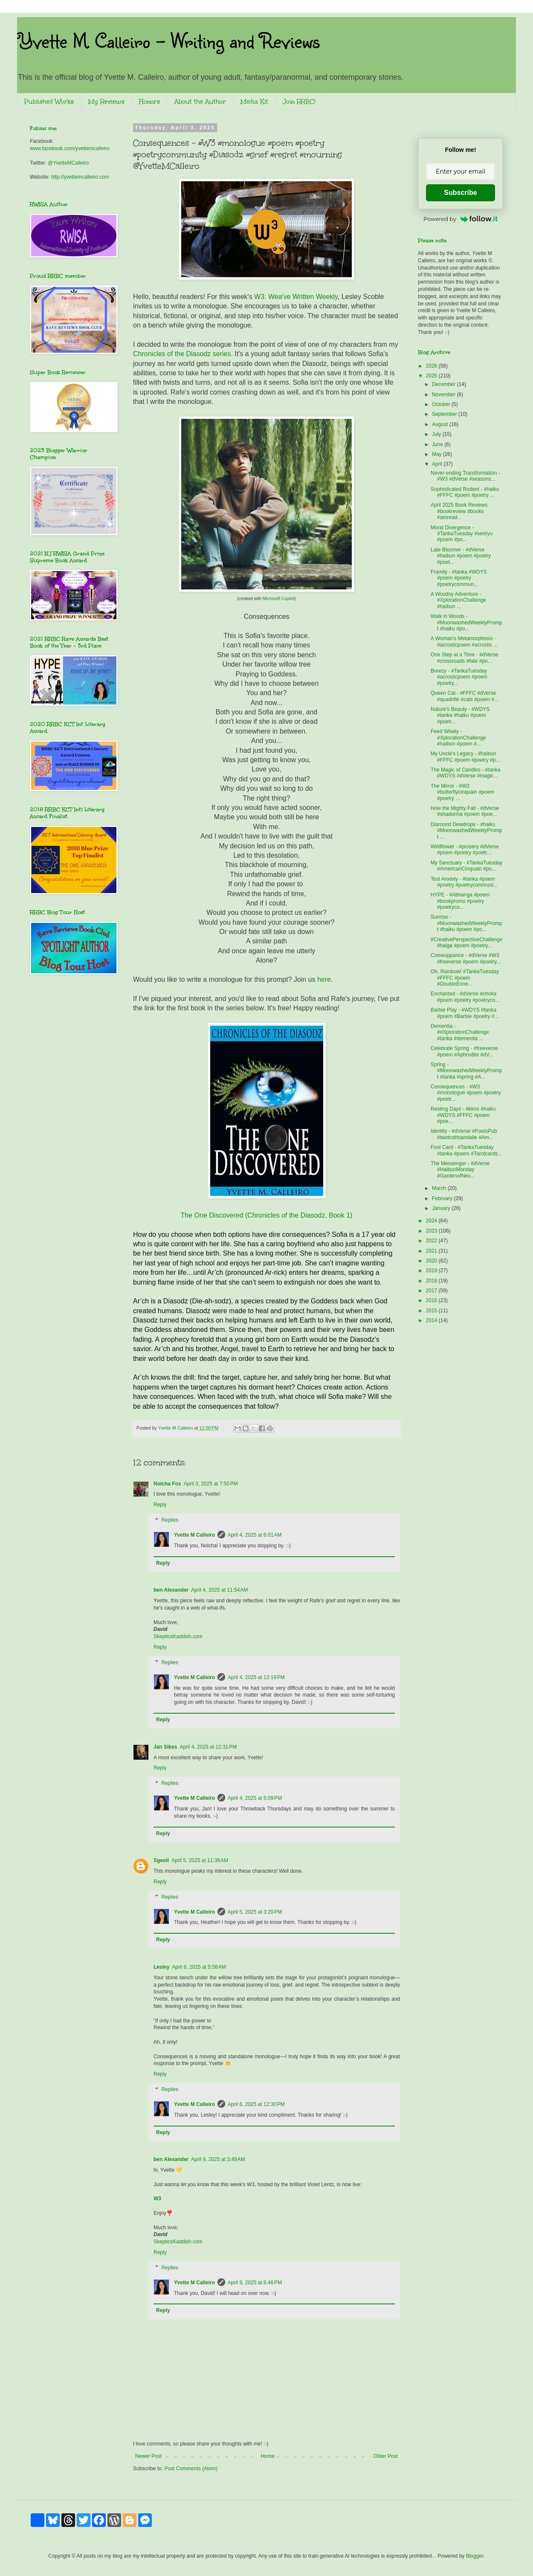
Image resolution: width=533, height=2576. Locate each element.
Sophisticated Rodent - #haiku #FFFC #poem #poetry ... (465, 492)
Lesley (161, 1967)
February (443, 1198)
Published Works (49, 102)
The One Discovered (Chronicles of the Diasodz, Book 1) (267, 1215)
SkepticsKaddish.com (178, 1636)
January (442, 1208)
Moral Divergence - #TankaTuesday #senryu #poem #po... (461, 534)
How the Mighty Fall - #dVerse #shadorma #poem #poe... (465, 811)
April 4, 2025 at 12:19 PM (256, 1677)
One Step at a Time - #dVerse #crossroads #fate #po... (464, 658)
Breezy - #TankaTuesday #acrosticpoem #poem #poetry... (459, 677)
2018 (432, 1281)
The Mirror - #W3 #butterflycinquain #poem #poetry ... (462, 792)
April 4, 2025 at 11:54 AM (219, 1590)
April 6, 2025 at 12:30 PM (256, 2104)
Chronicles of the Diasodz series (182, 353)
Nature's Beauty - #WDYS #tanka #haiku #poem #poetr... (460, 715)
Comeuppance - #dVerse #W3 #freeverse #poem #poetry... (466, 958)
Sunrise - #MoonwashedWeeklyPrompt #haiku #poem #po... (466, 923)
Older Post (386, 2456)
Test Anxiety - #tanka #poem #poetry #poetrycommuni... (464, 882)
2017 (432, 1291)
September (445, 414)
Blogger (475, 2556)
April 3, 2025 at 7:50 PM (211, 1484)
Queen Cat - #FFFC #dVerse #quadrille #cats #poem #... (464, 696)
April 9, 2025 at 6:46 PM (255, 2283)
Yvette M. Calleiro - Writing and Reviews (168, 40)
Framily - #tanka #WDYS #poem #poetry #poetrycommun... (459, 578)
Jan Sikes (165, 1747)
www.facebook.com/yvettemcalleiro (70, 148)
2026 (432, 366)
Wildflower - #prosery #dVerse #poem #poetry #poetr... (465, 850)
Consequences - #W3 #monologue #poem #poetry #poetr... (466, 1093)
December (444, 384)
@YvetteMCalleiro (68, 163)
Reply (160, 1505)
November (444, 394)
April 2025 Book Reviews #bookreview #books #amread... (459, 511)
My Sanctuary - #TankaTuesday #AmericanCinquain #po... (466, 866)
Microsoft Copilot (278, 598)
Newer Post (148, 2456)
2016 (432, 1300)
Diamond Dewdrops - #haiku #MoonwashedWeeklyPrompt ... (466, 830)
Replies (169, 1520)
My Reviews (106, 102)
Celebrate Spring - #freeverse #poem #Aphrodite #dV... (464, 1051)
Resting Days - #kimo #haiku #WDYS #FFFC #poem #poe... (463, 1115)
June (438, 444)
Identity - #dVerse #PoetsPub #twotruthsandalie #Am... (464, 1134)
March (440, 1188)
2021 (432, 1251)
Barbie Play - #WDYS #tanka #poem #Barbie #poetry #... (465, 1013)
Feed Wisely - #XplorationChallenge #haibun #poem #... (458, 737)
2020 (432, 1261)
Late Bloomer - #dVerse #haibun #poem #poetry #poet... (461, 556)
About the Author (200, 102)
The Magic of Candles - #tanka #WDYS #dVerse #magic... (465, 773)
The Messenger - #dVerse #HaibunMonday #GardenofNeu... (460, 1169)
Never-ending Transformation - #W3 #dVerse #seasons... (465, 476)
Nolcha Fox (167, 1484)
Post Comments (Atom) (190, 2469)
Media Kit (254, 102)
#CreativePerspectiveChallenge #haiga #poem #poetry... (466, 943)
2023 (432, 1231)
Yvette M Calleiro (194, 1535)
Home (268, 2456)
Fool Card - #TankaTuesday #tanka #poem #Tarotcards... (466, 1150)
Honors (149, 102)
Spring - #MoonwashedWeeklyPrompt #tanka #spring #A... (466, 1071)
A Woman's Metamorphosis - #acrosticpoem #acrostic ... (464, 641)
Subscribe (460, 192)
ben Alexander (171, 1590)
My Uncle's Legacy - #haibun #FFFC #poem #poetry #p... (465, 757)
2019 (432, 1270)
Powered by (460, 218)
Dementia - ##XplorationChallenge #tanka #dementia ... (460, 1032)
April (437, 464)
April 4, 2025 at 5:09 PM (255, 1798)
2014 (432, 1320)
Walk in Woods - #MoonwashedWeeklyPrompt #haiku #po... (466, 622)
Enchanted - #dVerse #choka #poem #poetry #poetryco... (465, 997)
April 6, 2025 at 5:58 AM (199, 1967)
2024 (432, 1221)
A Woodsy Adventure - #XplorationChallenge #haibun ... (458, 600)
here (324, 979)
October (442, 404)
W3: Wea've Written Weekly (296, 296)
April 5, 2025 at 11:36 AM (199, 1860)
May (437, 454)
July (437, 434)
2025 (432, 376)
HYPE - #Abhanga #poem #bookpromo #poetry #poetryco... (460, 901)
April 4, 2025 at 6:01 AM (254, 1535)
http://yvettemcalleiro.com (80, 177)
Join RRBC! (299, 102)
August (440, 424)
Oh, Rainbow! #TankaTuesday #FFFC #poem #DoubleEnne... (465, 978)
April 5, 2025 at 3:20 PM (255, 1912)
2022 (432, 1241)
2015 (432, 1311)
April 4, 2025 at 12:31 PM (208, 1747)
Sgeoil (161, 1860)
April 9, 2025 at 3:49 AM (218, 2159)
